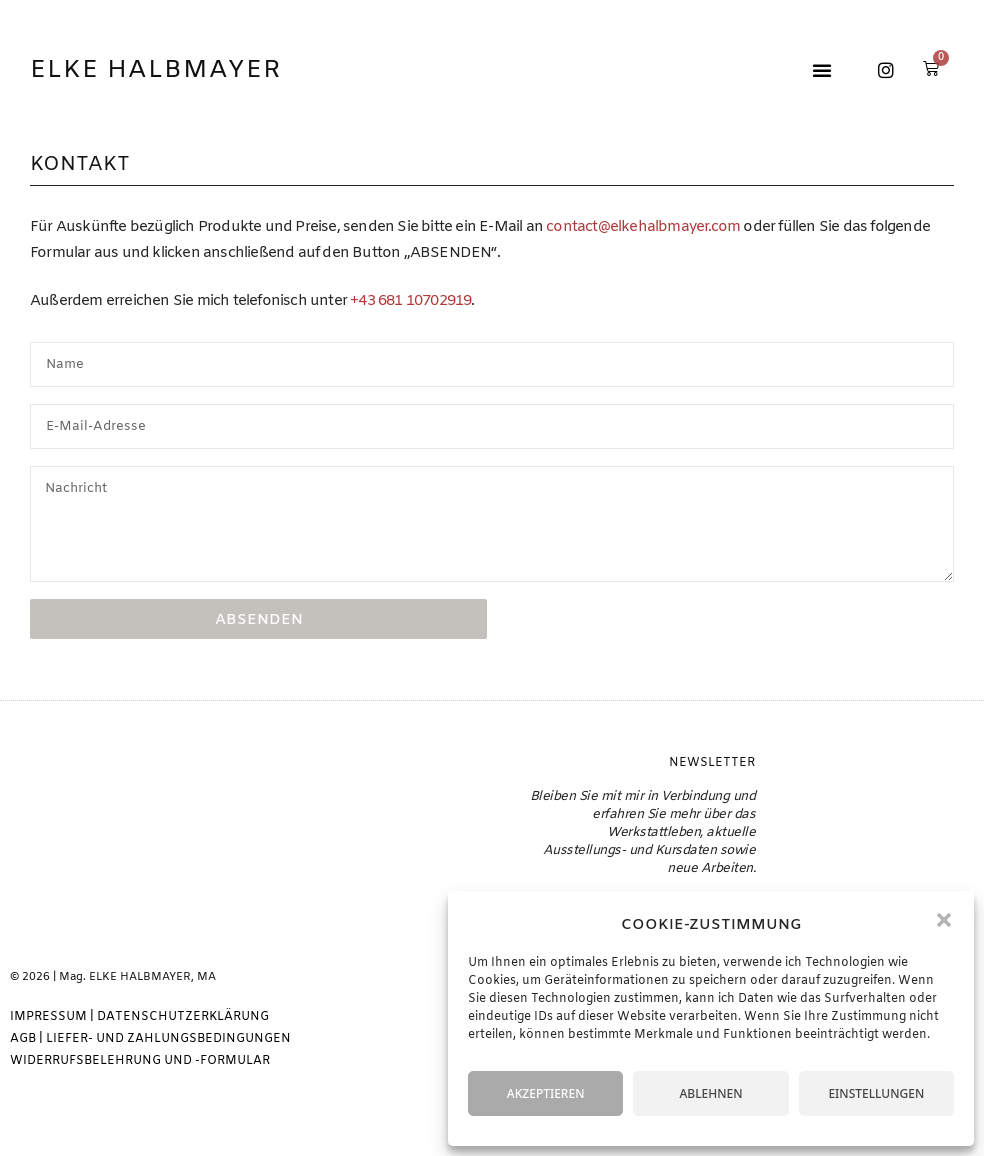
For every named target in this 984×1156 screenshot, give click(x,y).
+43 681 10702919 (410, 301)
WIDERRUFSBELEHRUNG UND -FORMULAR (140, 1061)
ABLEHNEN (710, 1093)
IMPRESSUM (48, 1017)
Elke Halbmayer (156, 70)
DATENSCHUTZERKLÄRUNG (183, 1017)
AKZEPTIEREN (546, 1093)
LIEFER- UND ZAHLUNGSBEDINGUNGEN (168, 1039)
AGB (23, 1039)
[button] (944, 920)
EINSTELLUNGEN (876, 1093)
